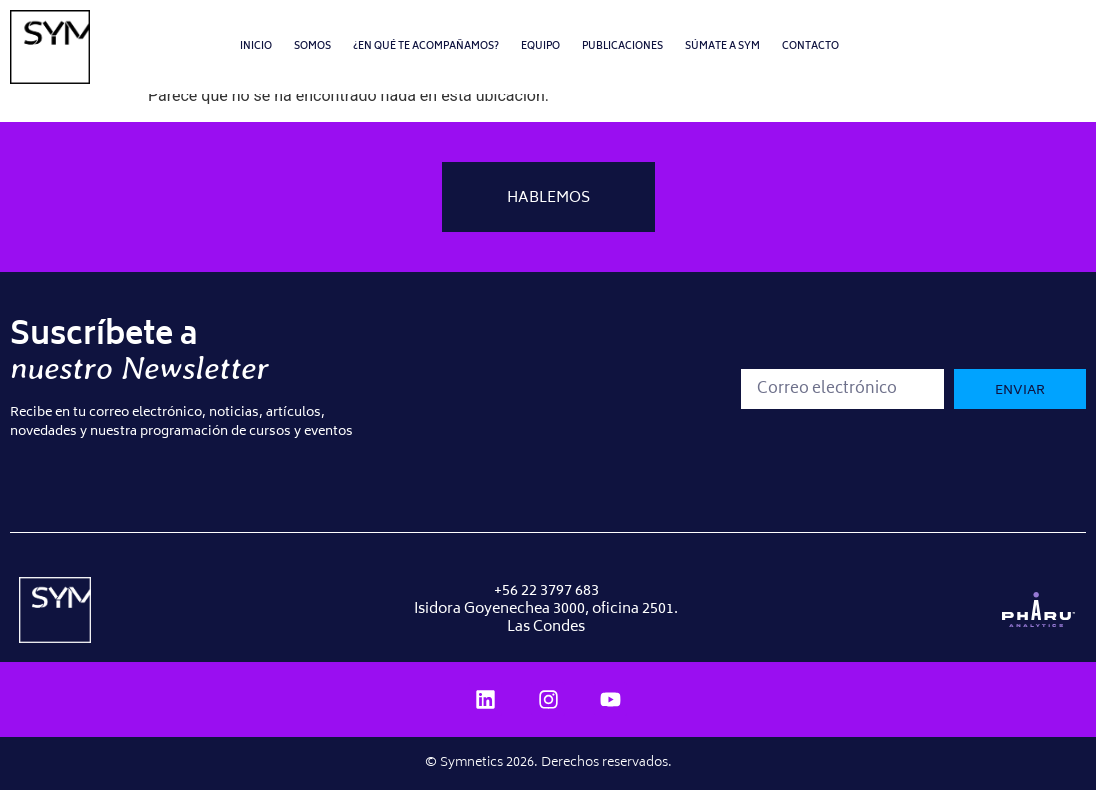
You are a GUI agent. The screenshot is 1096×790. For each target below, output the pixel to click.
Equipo (540, 46)
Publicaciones (622, 46)
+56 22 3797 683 (546, 591)
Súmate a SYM (722, 46)
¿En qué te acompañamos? (426, 46)
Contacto (810, 46)
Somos (312, 46)
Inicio (256, 46)
